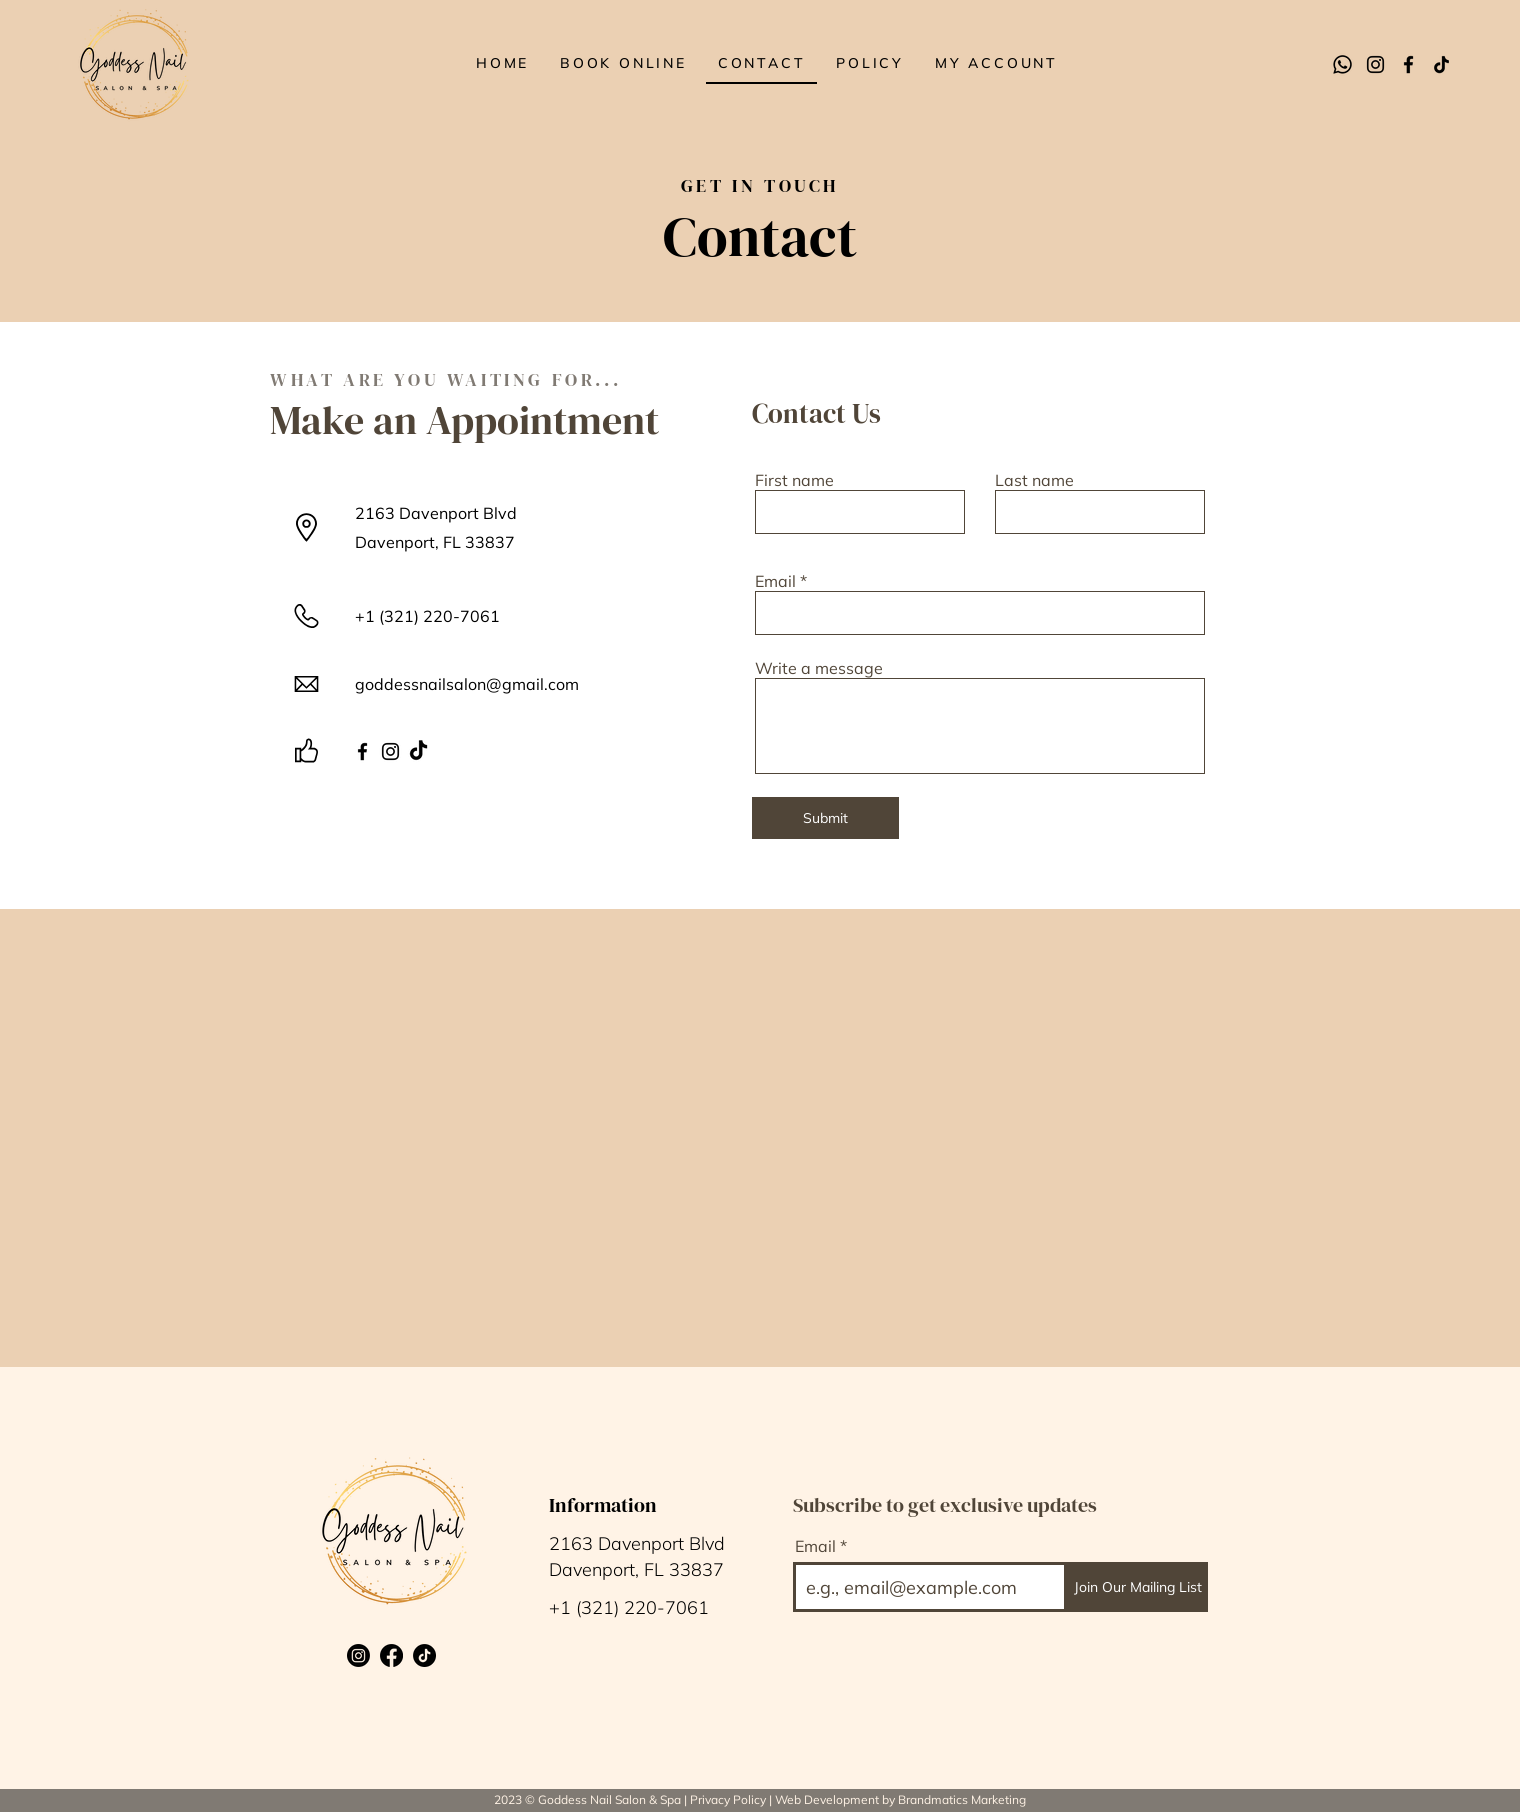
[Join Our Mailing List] (1137, 1587)
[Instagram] (1375, 64)
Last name (1034, 480)
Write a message (819, 668)
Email (775, 581)
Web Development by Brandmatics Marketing (900, 1799)
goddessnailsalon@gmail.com (467, 684)
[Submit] (825, 818)
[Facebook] (1408, 64)
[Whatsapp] (1342, 64)
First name (794, 480)
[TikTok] (1441, 64)
